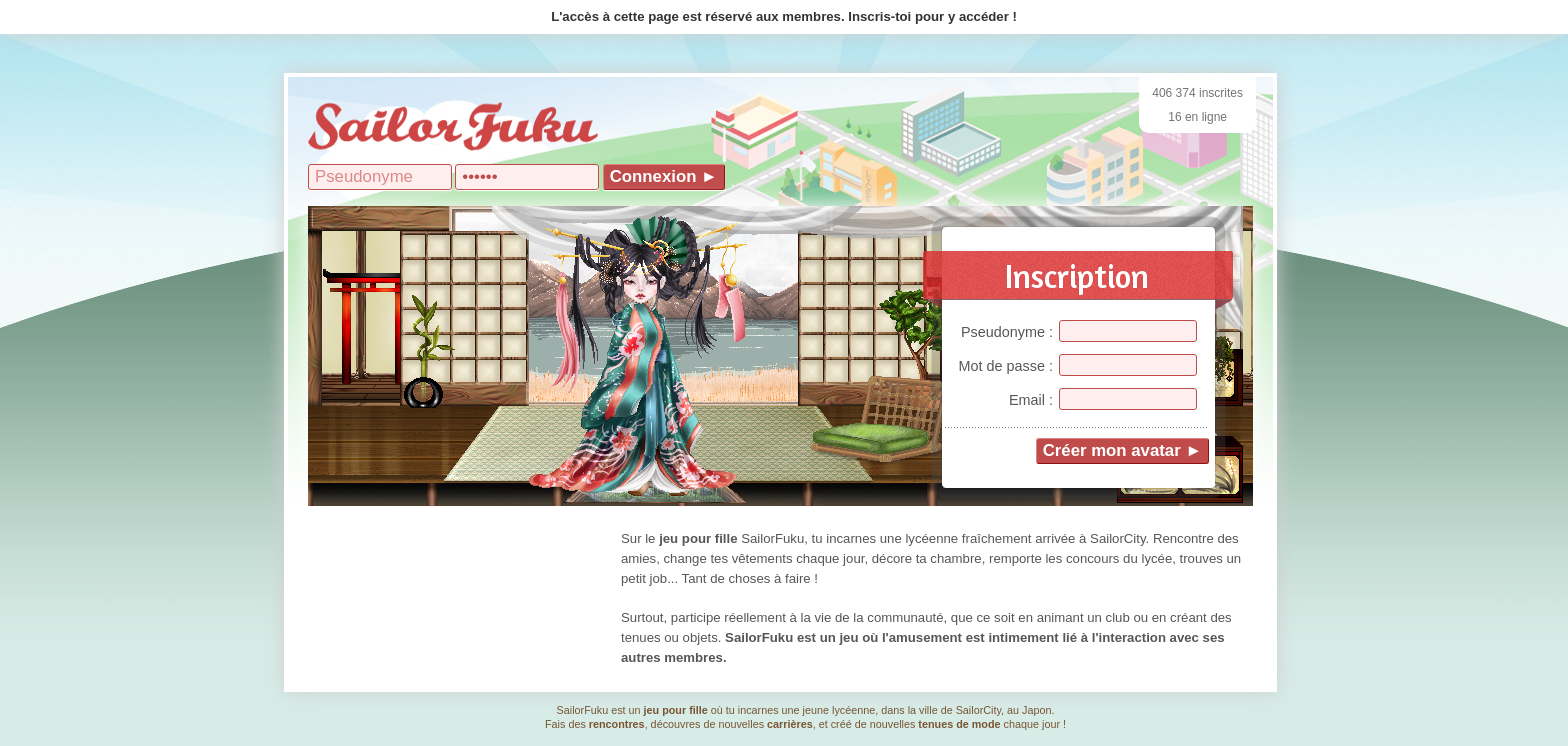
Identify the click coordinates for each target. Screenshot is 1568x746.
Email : (1031, 400)
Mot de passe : (1006, 366)
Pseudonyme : (1007, 332)
